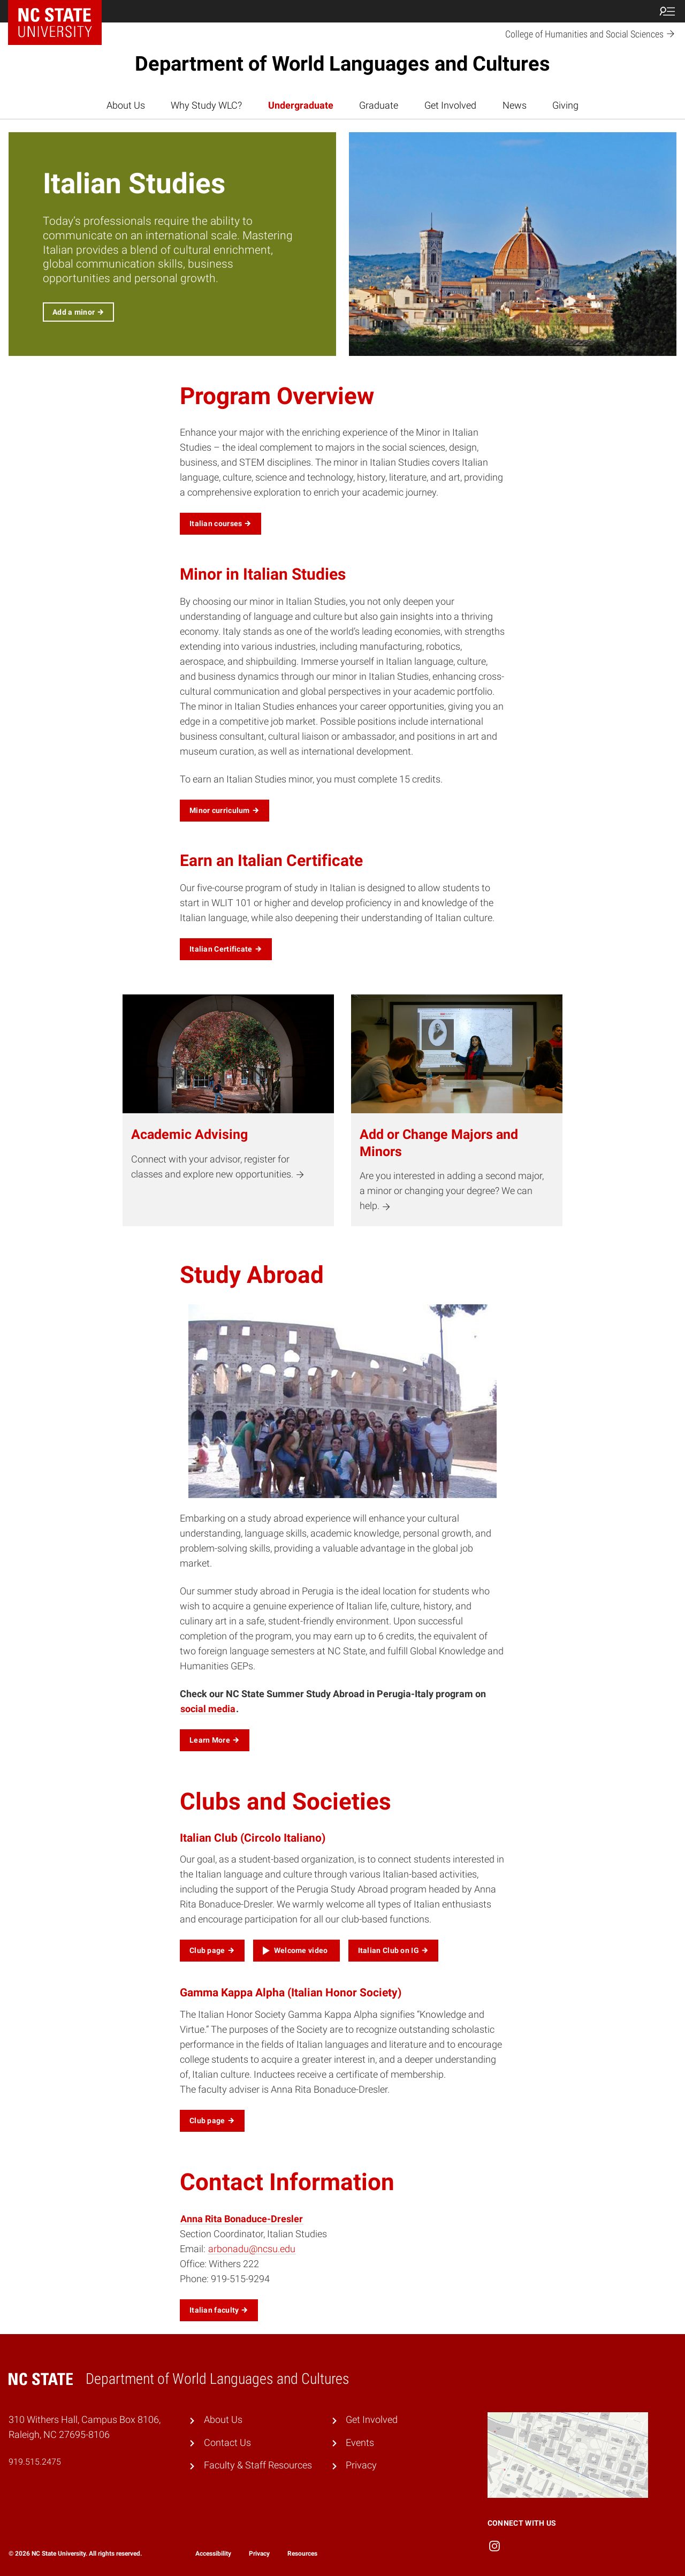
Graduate (378, 105)
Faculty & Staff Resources (258, 2465)
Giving (565, 105)
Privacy (361, 2465)
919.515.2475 (35, 2462)
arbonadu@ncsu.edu (251, 2249)
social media (207, 1709)
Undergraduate (300, 105)
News (515, 105)
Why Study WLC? (206, 105)
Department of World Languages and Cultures (342, 63)
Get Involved (450, 105)
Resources (302, 2553)
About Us (125, 105)
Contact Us (227, 2442)
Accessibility (213, 2553)
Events (360, 2442)
